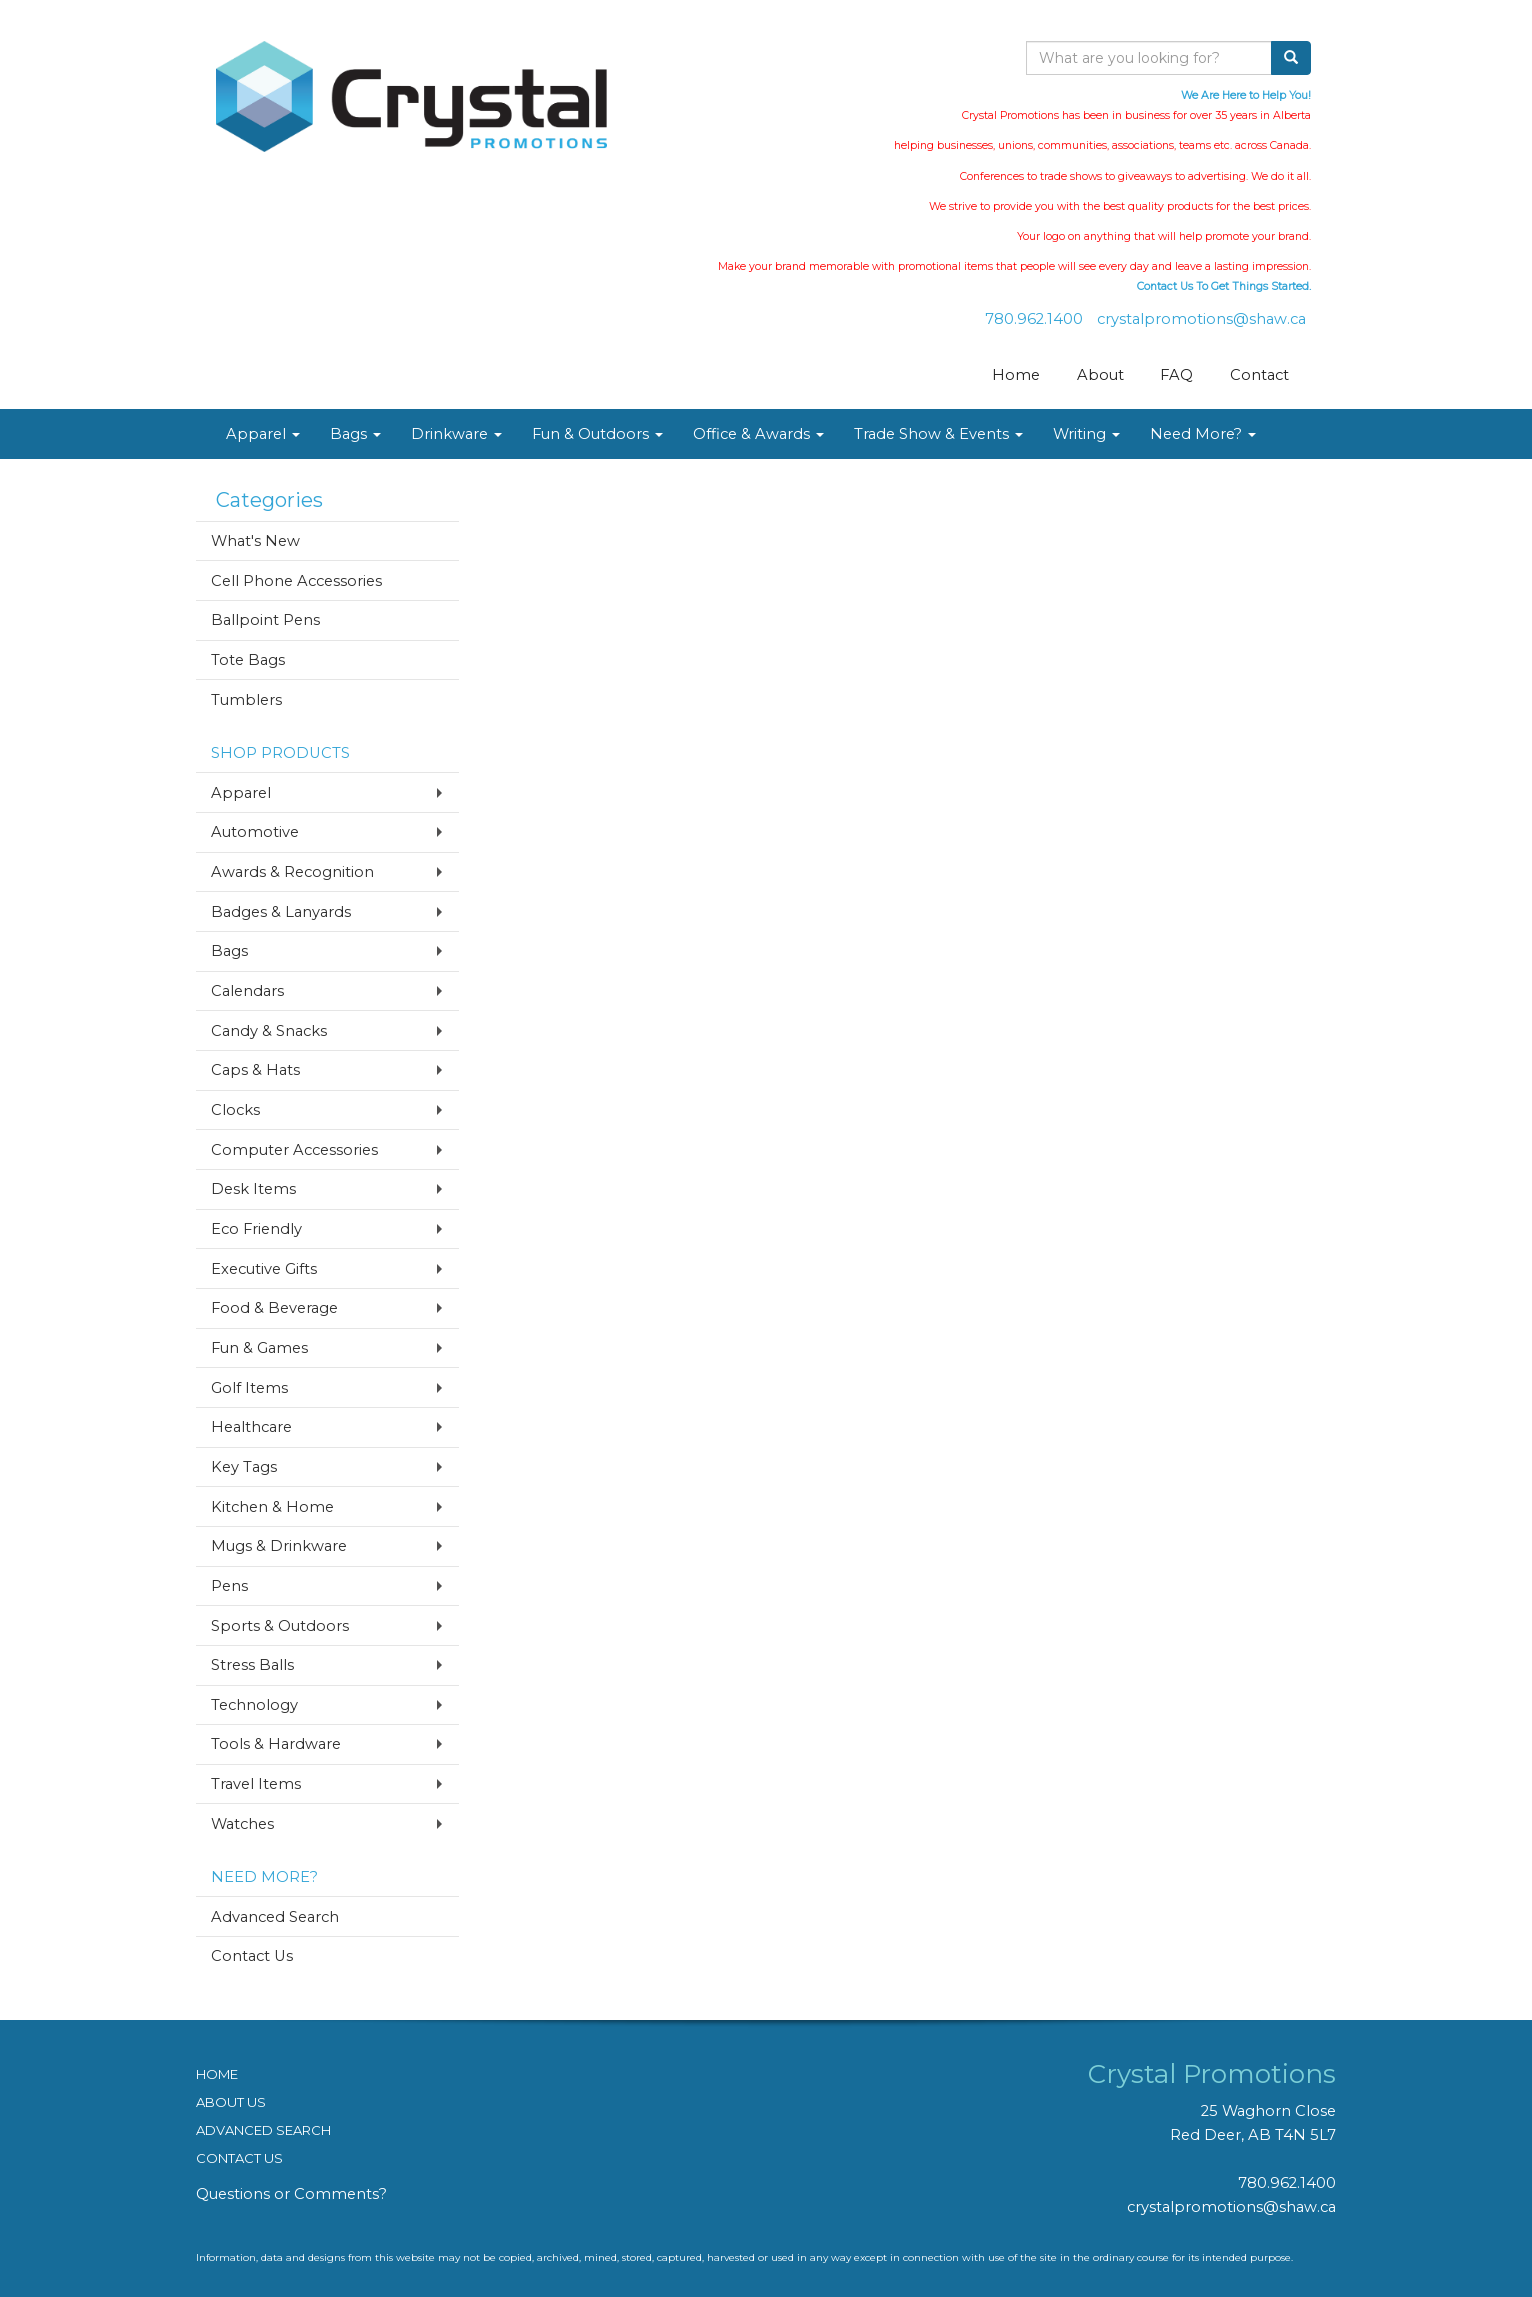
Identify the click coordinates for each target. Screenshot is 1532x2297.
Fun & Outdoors (597, 434)
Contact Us (252, 1956)
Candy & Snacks (269, 1031)
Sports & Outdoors (280, 1626)
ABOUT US (231, 2102)
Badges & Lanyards (281, 912)
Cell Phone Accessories (296, 581)
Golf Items (249, 1388)
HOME (217, 2074)
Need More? (1203, 434)
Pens (229, 1586)
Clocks (235, 1110)
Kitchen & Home (272, 1507)
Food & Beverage (274, 1308)
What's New (255, 541)
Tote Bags (248, 660)
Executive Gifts (264, 1269)
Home (1016, 375)
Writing (1086, 434)
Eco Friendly (256, 1229)
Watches (242, 1824)
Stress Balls (252, 1665)
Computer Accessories (294, 1150)
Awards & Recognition (292, 872)
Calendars (247, 991)
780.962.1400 (1034, 319)
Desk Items (253, 1189)
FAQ (1176, 375)
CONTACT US (239, 2158)
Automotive (255, 832)
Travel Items (256, 1784)
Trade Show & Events (938, 434)
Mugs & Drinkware (279, 1546)
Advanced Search (275, 1917)
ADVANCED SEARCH (263, 2130)
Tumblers (246, 700)
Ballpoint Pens (265, 620)
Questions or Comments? (291, 2194)
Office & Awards (758, 434)
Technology (254, 1705)
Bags (355, 434)
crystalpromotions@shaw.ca (1201, 319)
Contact (1259, 375)
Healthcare (251, 1427)
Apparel (263, 434)
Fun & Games (259, 1348)
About (1100, 375)
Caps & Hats (255, 1070)
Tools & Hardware (276, 1744)
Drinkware (456, 434)
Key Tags (244, 1467)
